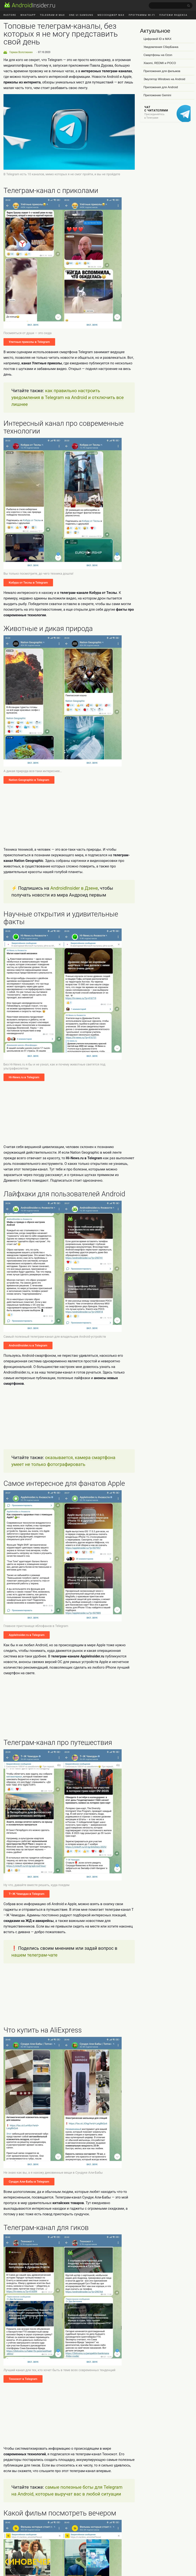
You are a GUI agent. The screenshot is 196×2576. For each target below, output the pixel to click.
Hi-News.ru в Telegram (24, 1077)
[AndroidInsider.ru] (30, 5)
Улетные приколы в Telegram (29, 342)
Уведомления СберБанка (161, 47)
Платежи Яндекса (173, 15)
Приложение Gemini (157, 95)
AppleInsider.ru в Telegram (26, 1635)
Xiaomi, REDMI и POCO (160, 63)
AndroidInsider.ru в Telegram (28, 1345)
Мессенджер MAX (110, 15)
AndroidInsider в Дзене (74, 888)
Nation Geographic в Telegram (29, 780)
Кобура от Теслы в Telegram (28, 582)
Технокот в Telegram (23, 2379)
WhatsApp (28, 15)
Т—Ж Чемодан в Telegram (26, 1894)
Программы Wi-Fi (142, 15)
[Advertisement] (69, 815)
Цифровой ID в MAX (158, 39)
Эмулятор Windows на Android (164, 79)
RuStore (10, 15)
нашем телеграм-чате (34, 1955)
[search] (170, 5)
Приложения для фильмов (162, 71)
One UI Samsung (81, 15)
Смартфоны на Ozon (158, 55)
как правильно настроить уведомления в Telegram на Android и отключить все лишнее (67, 397)
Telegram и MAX (52, 15)
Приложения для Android (161, 87)
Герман (21, 52)
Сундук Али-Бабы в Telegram (29, 2181)
